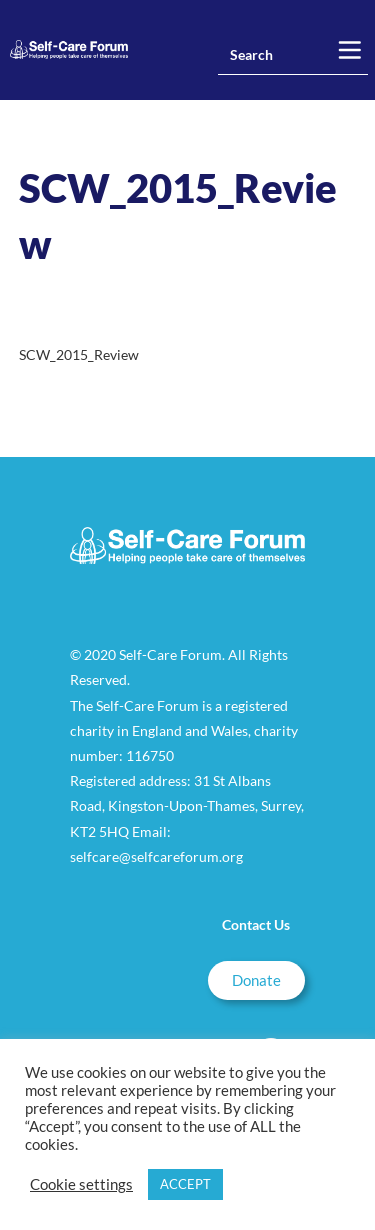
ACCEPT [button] (185, 1184)
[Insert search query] (293, 55)
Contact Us (256, 924)
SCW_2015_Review (79, 354)
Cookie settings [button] (81, 1184)
